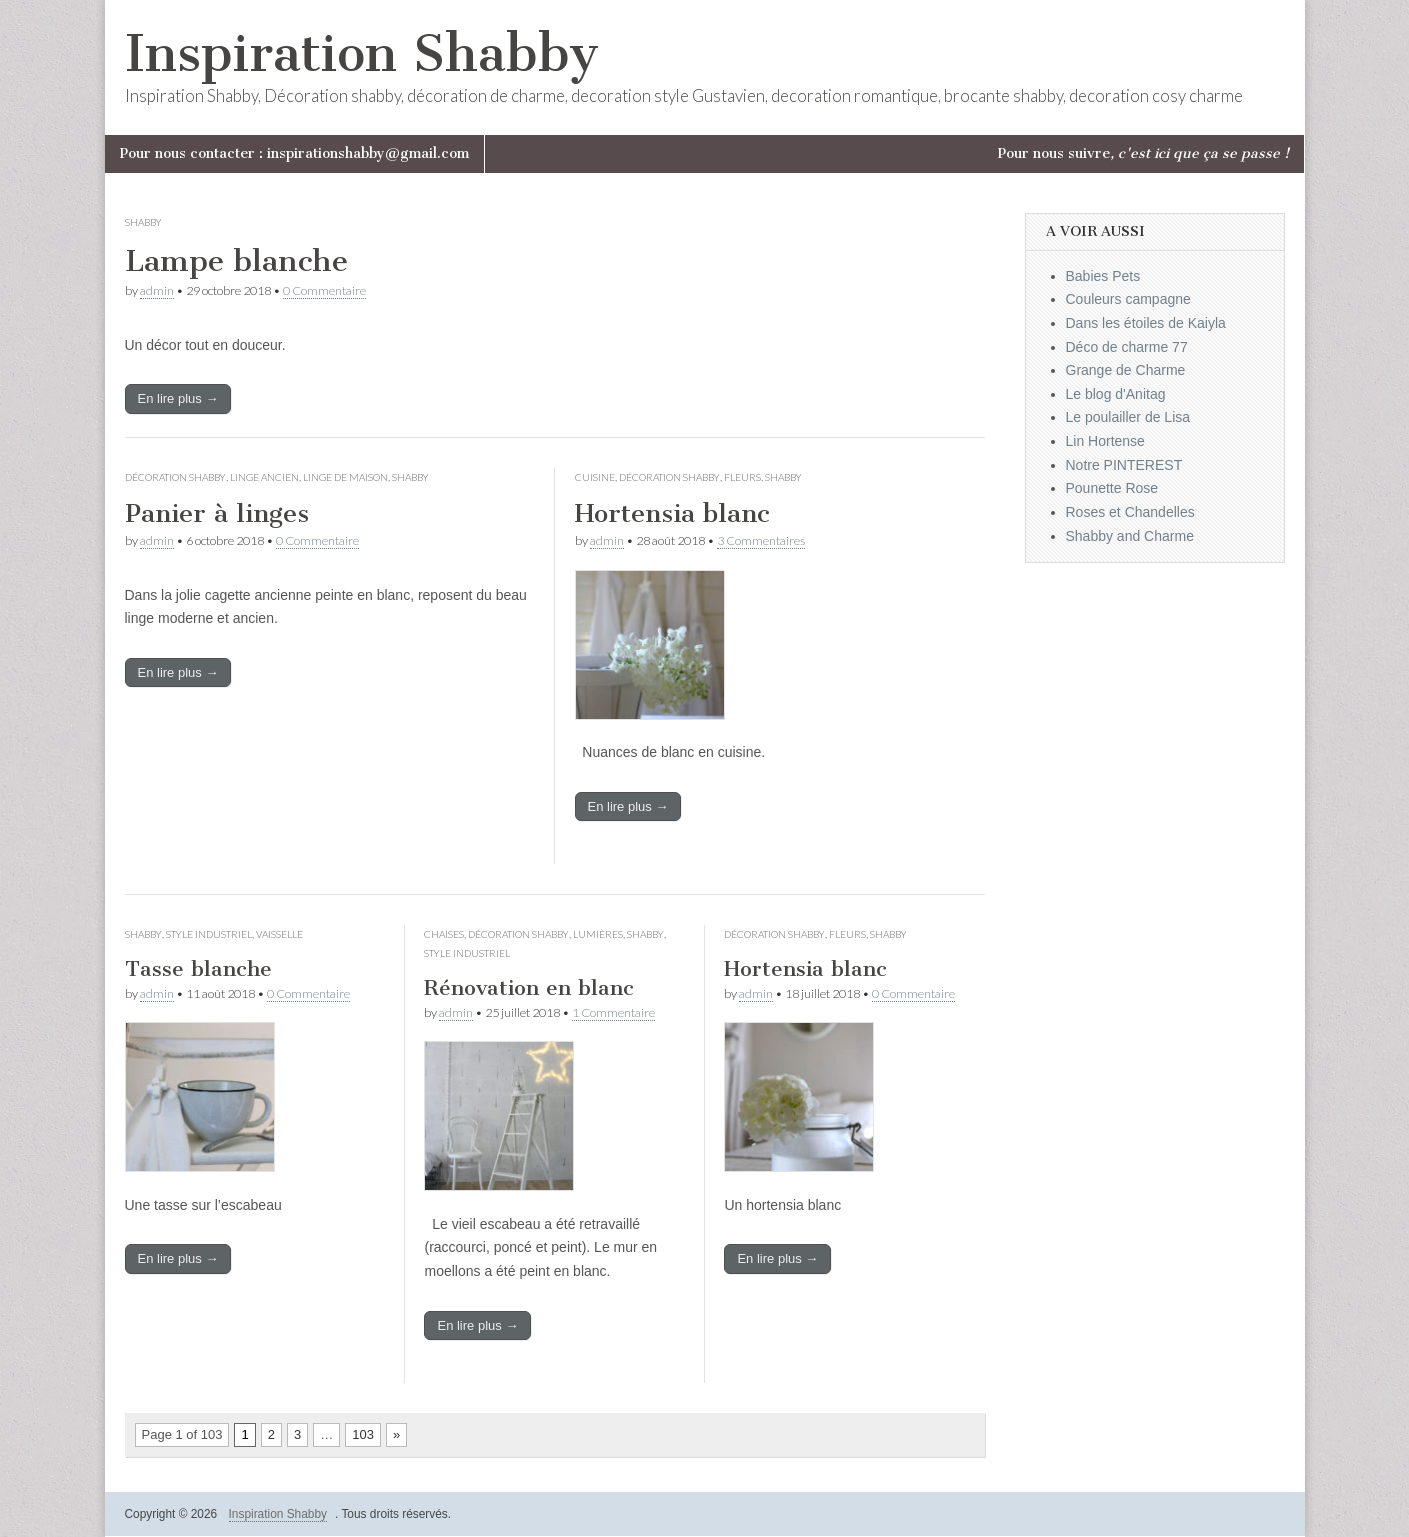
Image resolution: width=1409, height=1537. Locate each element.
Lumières (598, 934)
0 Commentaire (324, 290)
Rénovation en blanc (529, 987)
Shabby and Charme (1130, 536)
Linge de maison (345, 477)
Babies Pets (1103, 276)
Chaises (444, 934)
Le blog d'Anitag (1116, 394)
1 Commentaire (613, 1012)
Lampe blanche (236, 261)
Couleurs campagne (1128, 299)
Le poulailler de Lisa (1128, 417)
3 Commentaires (761, 540)
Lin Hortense (1105, 441)
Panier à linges (217, 513)
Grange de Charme (1126, 370)
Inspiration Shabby (362, 53)
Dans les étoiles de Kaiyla (1146, 323)
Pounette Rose (1112, 488)
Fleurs (742, 477)
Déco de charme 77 (1127, 347)
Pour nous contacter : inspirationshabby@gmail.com (294, 153)
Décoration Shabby (175, 477)
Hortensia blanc (672, 513)
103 (363, 1434)
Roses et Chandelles (1130, 512)
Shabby (143, 222)
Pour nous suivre (1143, 153)
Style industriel (209, 934)
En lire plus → (178, 398)
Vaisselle (279, 934)
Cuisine (595, 477)
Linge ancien (264, 477)
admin (157, 290)
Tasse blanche (198, 968)
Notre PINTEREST (1124, 465)
